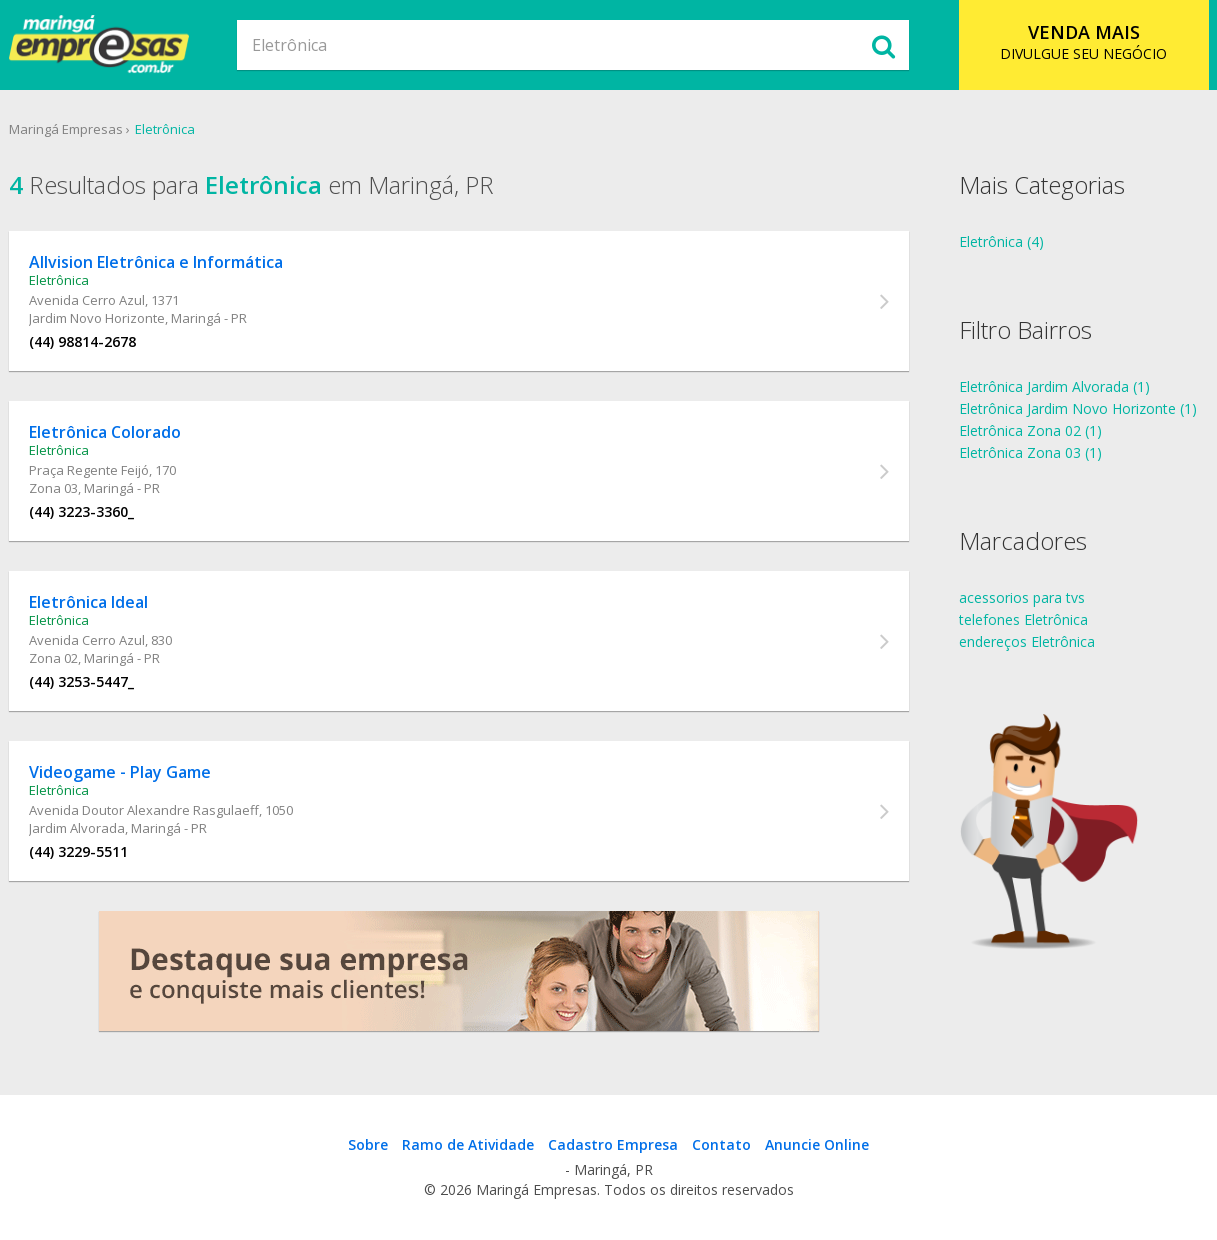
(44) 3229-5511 (78, 851)
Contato (721, 1144)
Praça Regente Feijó (89, 470)
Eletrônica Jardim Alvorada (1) (1054, 386)
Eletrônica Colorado (105, 432)
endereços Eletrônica (1027, 641)
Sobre (368, 1144)
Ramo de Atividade (468, 1144)
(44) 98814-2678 (82, 341)
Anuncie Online (817, 1144)
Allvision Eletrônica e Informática (156, 262)
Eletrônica (165, 129)
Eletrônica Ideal (88, 602)
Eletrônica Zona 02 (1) (1030, 430)
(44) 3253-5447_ (81, 681)
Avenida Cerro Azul (87, 300)
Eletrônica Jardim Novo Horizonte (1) (1078, 408)
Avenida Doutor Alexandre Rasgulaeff (144, 810)
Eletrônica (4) (1001, 241)
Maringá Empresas (66, 129)
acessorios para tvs (1022, 597)
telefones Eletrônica (1023, 619)
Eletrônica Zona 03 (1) (1030, 452)
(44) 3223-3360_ (81, 511)
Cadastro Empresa (613, 1144)
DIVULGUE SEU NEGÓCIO (1083, 41)
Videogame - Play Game (120, 772)
